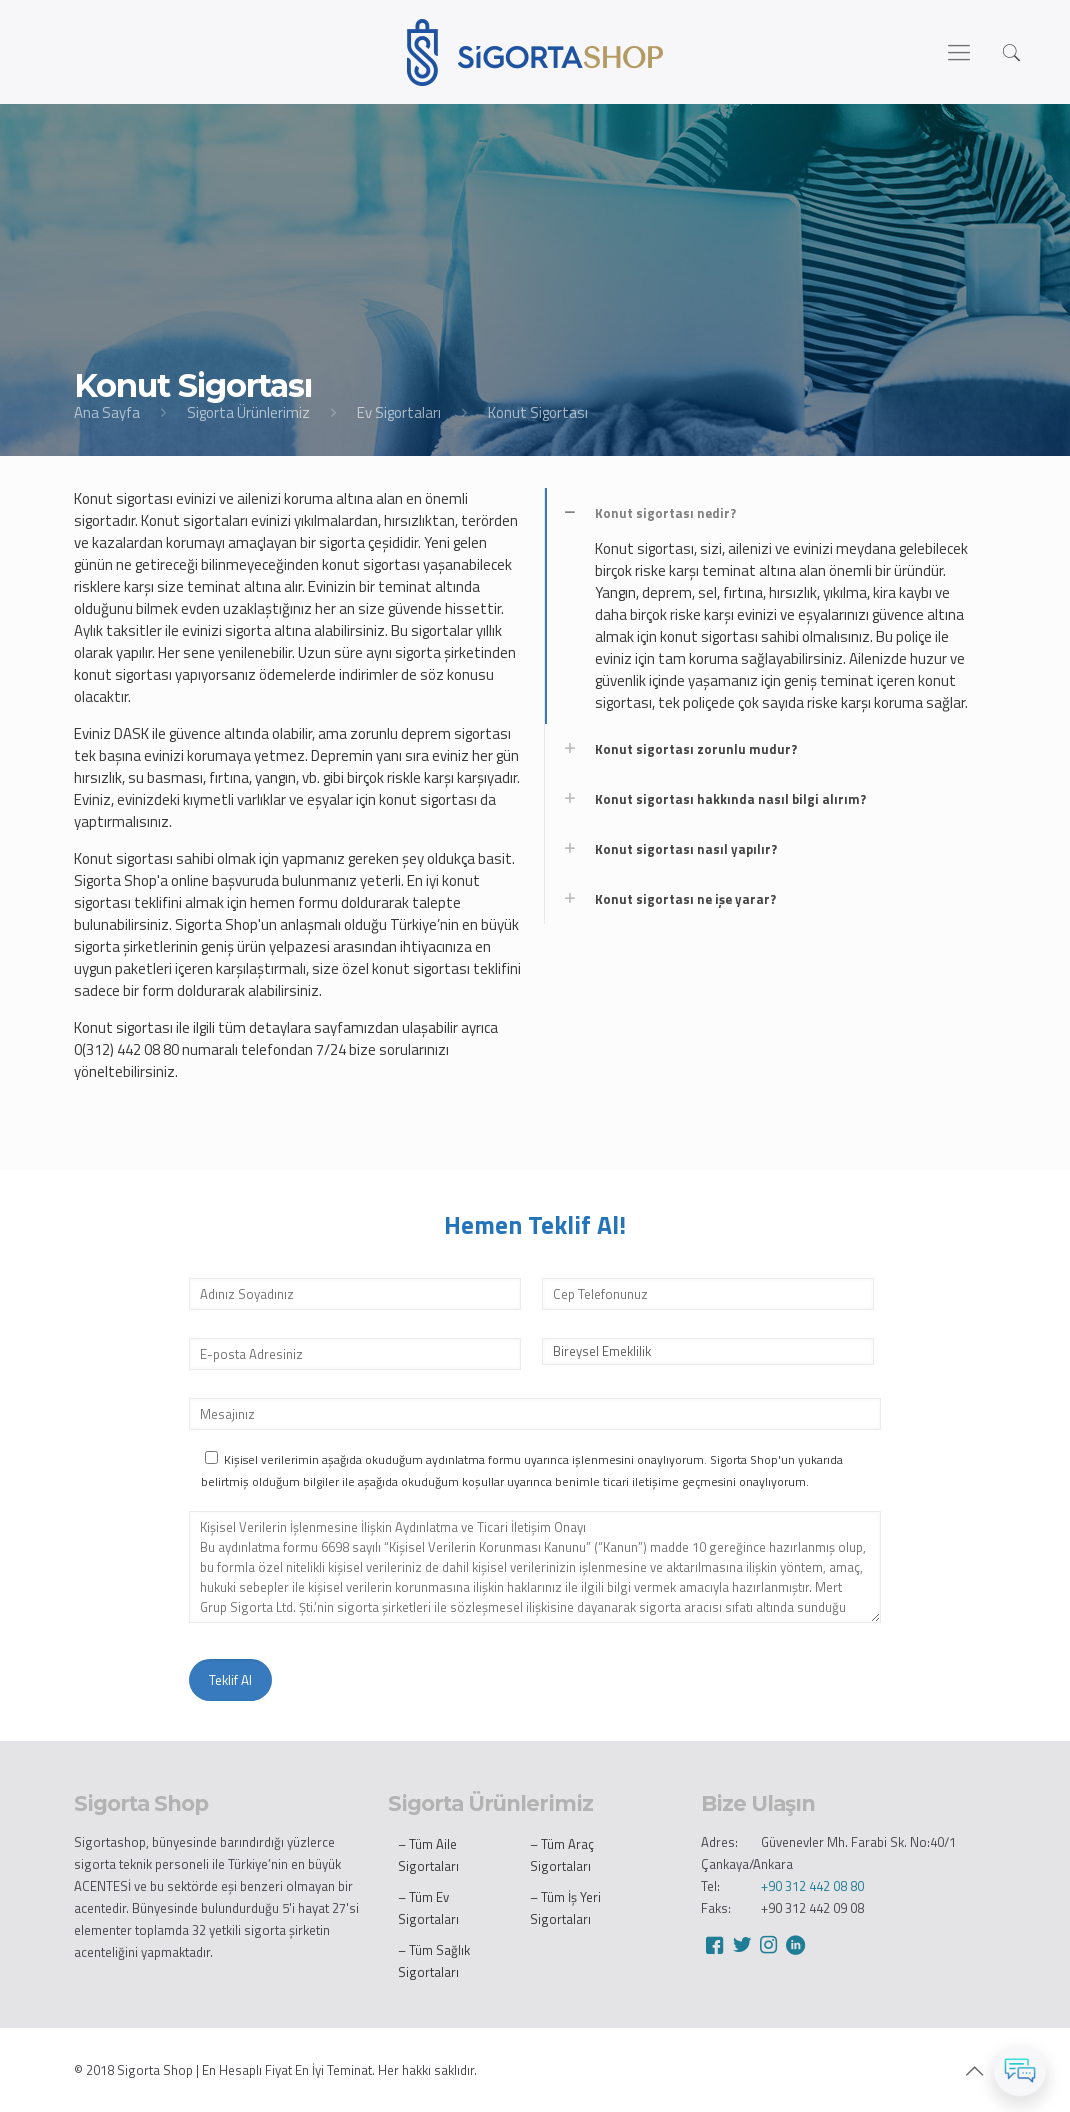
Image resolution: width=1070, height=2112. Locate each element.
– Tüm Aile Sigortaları (428, 1855)
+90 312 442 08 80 (812, 1886)
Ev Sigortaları (399, 412)
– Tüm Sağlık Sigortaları (434, 1961)
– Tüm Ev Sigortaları (428, 1908)
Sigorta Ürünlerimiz (248, 412)
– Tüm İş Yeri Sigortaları (565, 1908)
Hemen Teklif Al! (535, 1225)
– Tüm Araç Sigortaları (562, 1855)
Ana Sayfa (107, 412)
